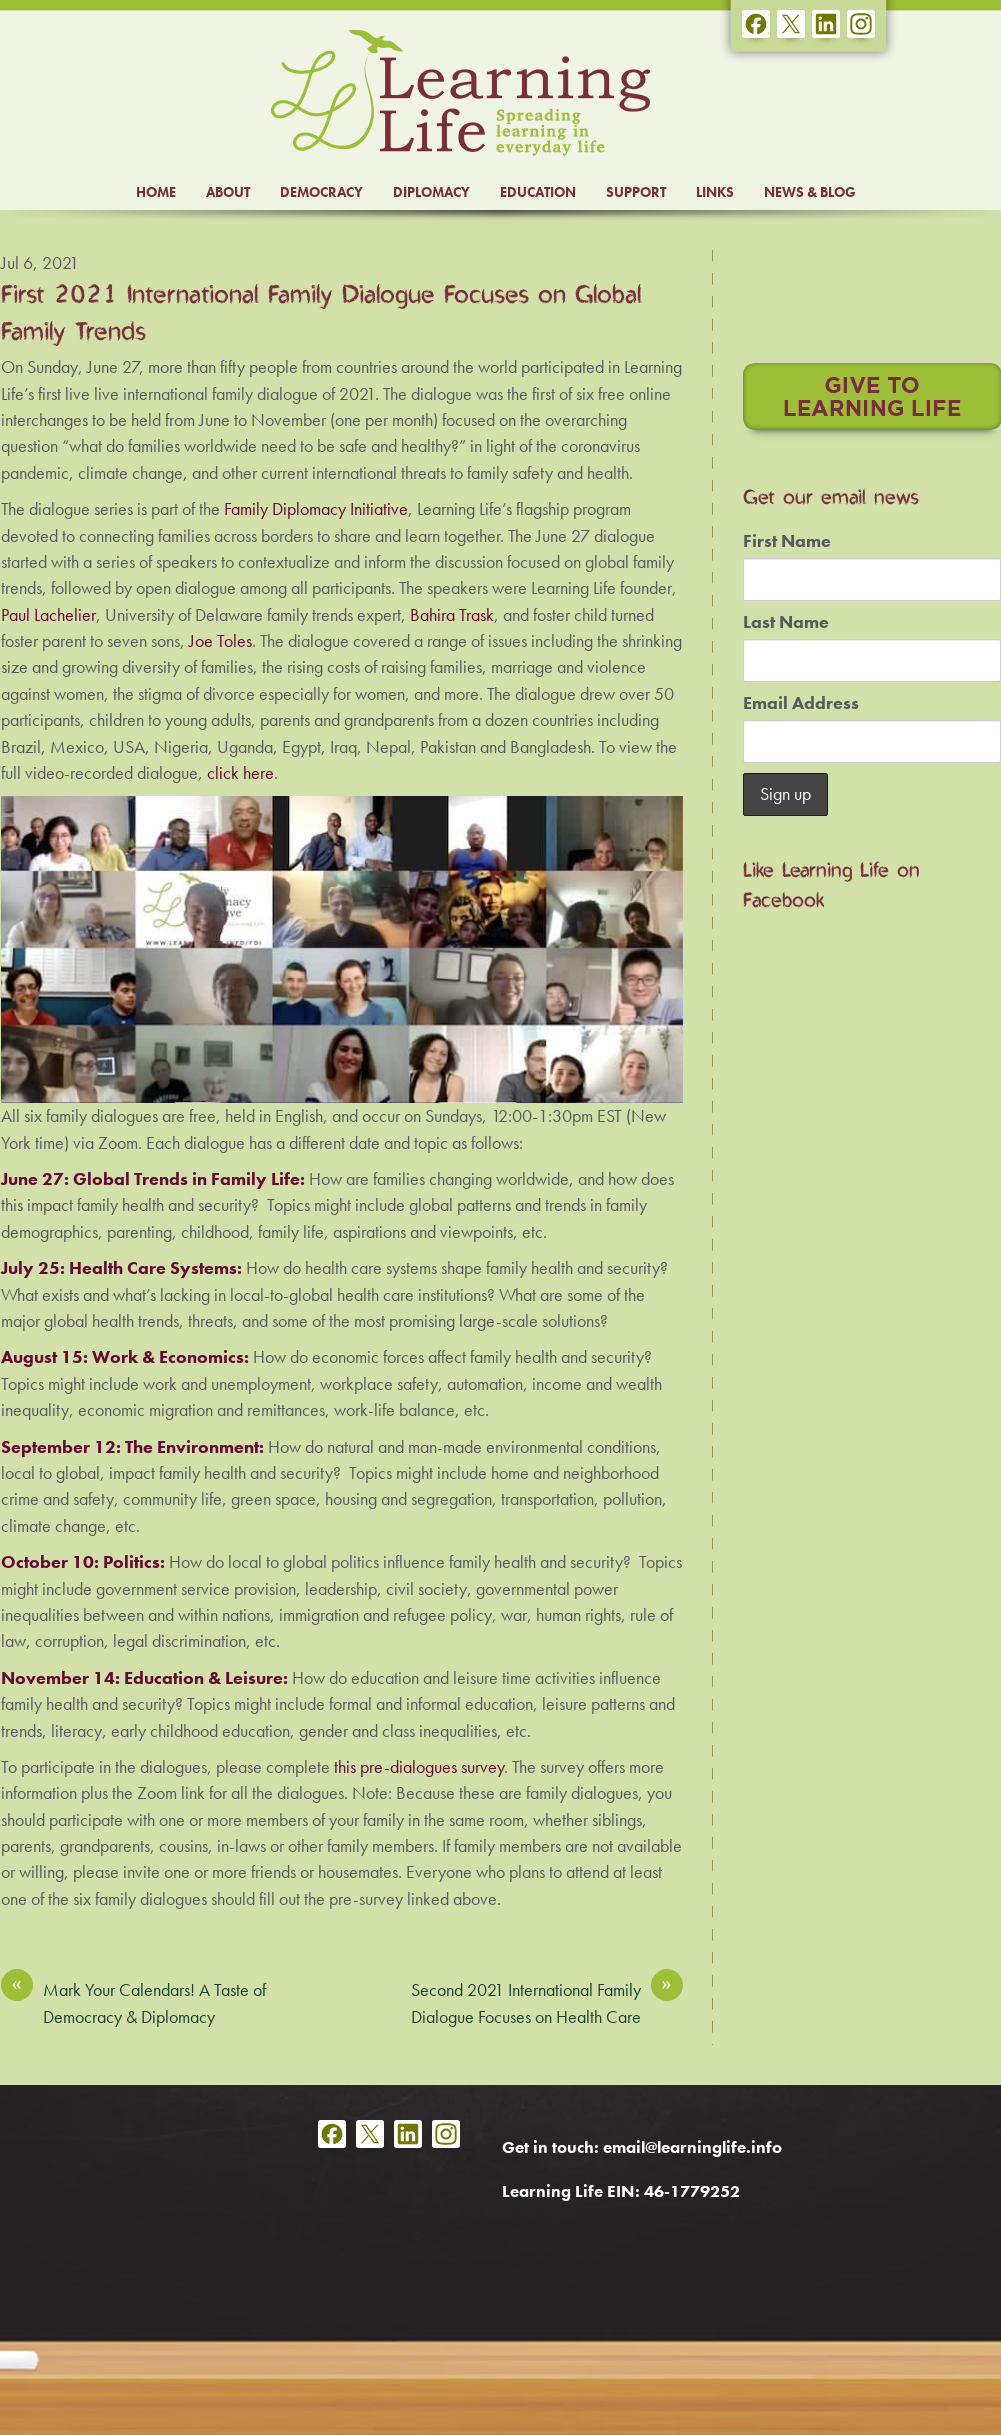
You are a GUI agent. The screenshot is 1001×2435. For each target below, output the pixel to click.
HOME (156, 192)
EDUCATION (538, 192)
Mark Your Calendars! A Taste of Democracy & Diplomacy (133, 2002)
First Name (787, 541)
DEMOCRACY (321, 192)
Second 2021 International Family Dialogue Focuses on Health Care (547, 2002)
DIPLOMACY (431, 192)
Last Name (786, 622)
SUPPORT (636, 192)
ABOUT (228, 192)
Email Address (801, 703)
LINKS (715, 192)
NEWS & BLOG (810, 192)
